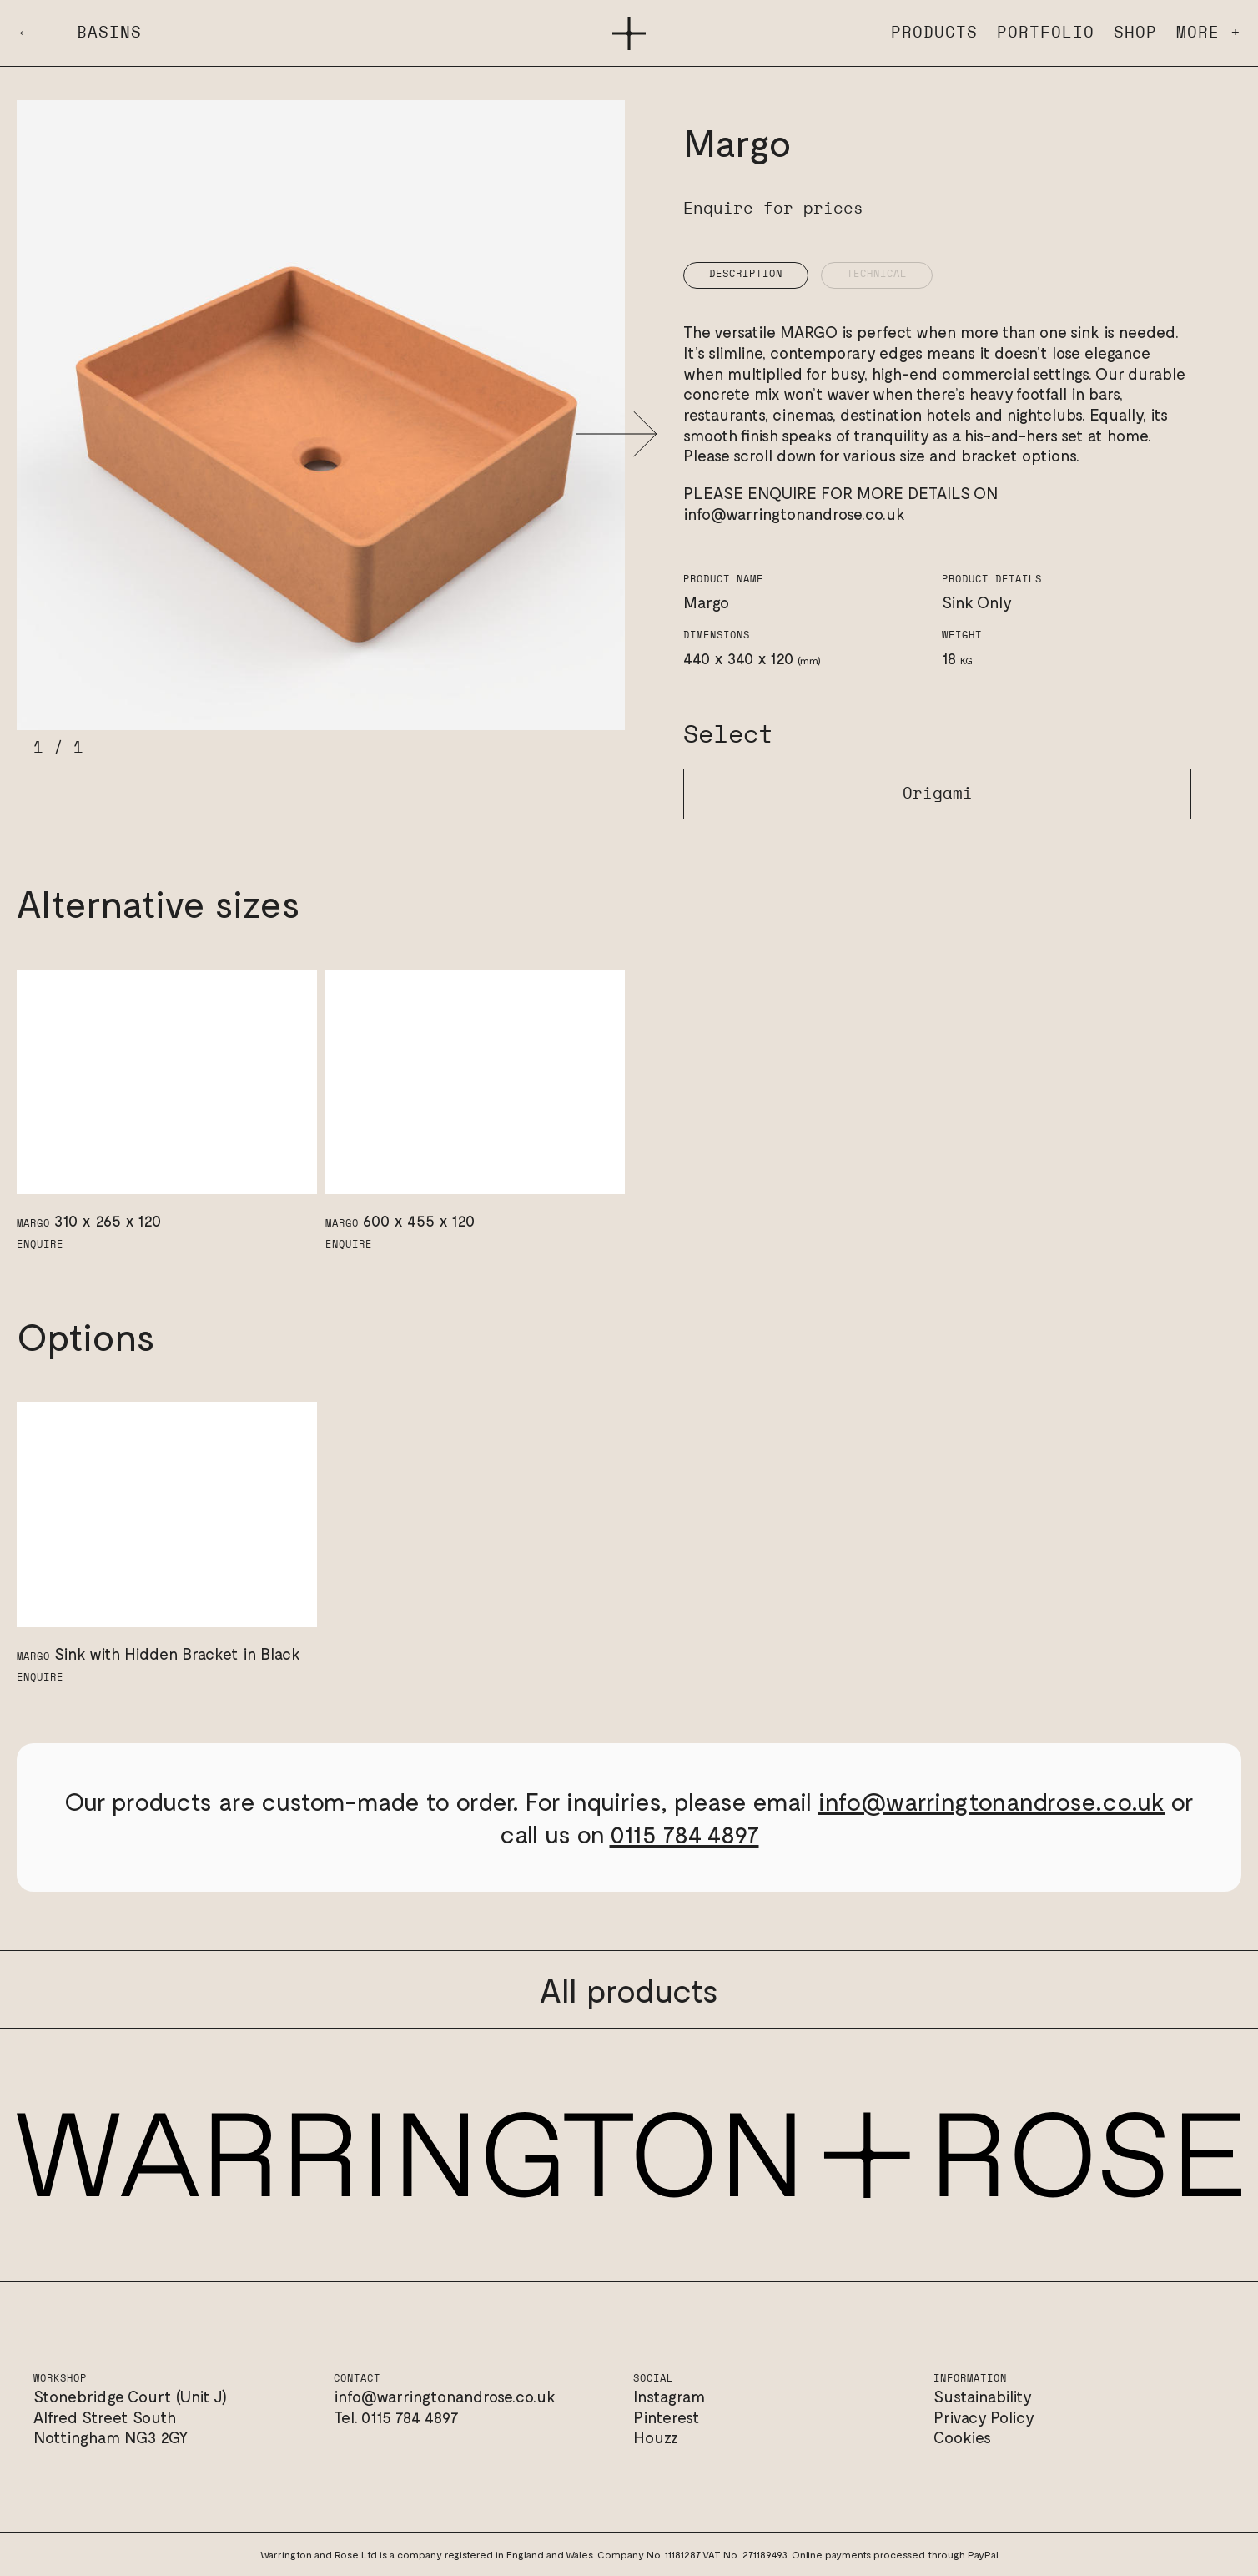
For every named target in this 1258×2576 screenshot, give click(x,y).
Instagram (669, 2396)
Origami (938, 794)
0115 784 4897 (684, 1833)
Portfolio (1045, 33)
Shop (1135, 33)
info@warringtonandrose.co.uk (794, 513)
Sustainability (982, 2396)
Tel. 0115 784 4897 (396, 2417)
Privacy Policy (983, 2417)
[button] (616, 434)
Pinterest (666, 2417)
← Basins (79, 33)
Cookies (962, 2437)
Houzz (655, 2437)
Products (934, 33)
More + (1208, 33)
